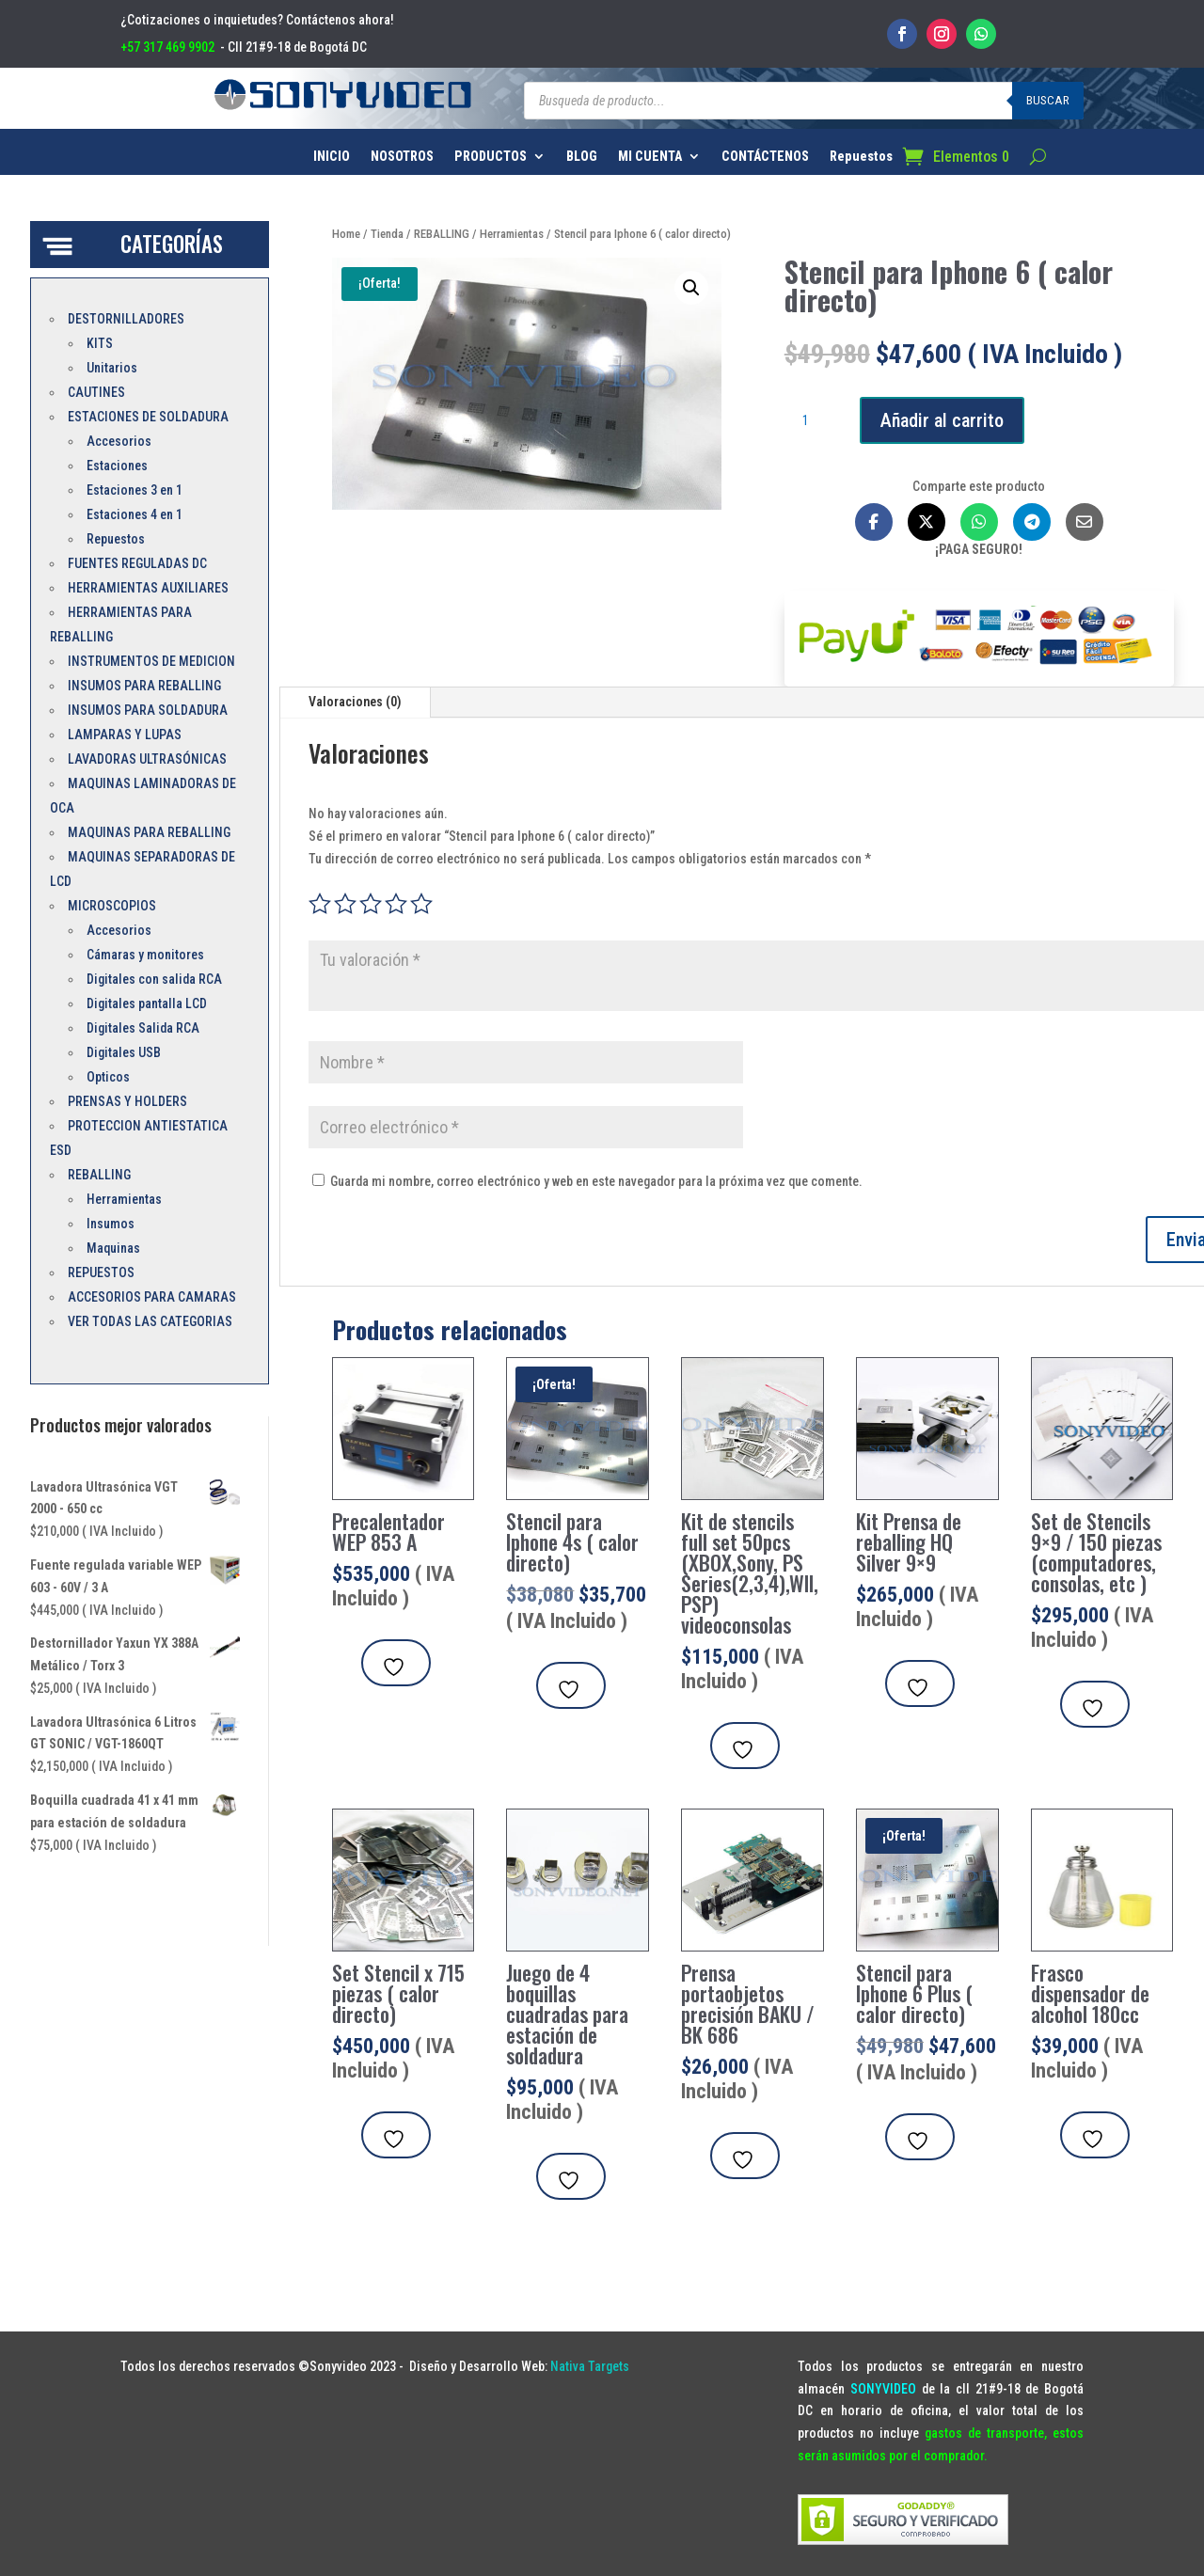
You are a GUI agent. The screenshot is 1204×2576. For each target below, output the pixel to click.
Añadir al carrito (942, 420)
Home (346, 234)
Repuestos (861, 157)
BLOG (581, 157)
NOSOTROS (402, 157)
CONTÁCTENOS (765, 157)
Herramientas (512, 234)
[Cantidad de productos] (812, 421)
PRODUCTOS (490, 157)
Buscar (1047, 100)
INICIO (331, 157)
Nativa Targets (589, 2366)
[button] (691, 288)
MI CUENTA (650, 157)
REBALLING (441, 234)
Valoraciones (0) (355, 701)
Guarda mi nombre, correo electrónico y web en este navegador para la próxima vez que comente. (596, 1181)
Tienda (387, 234)
